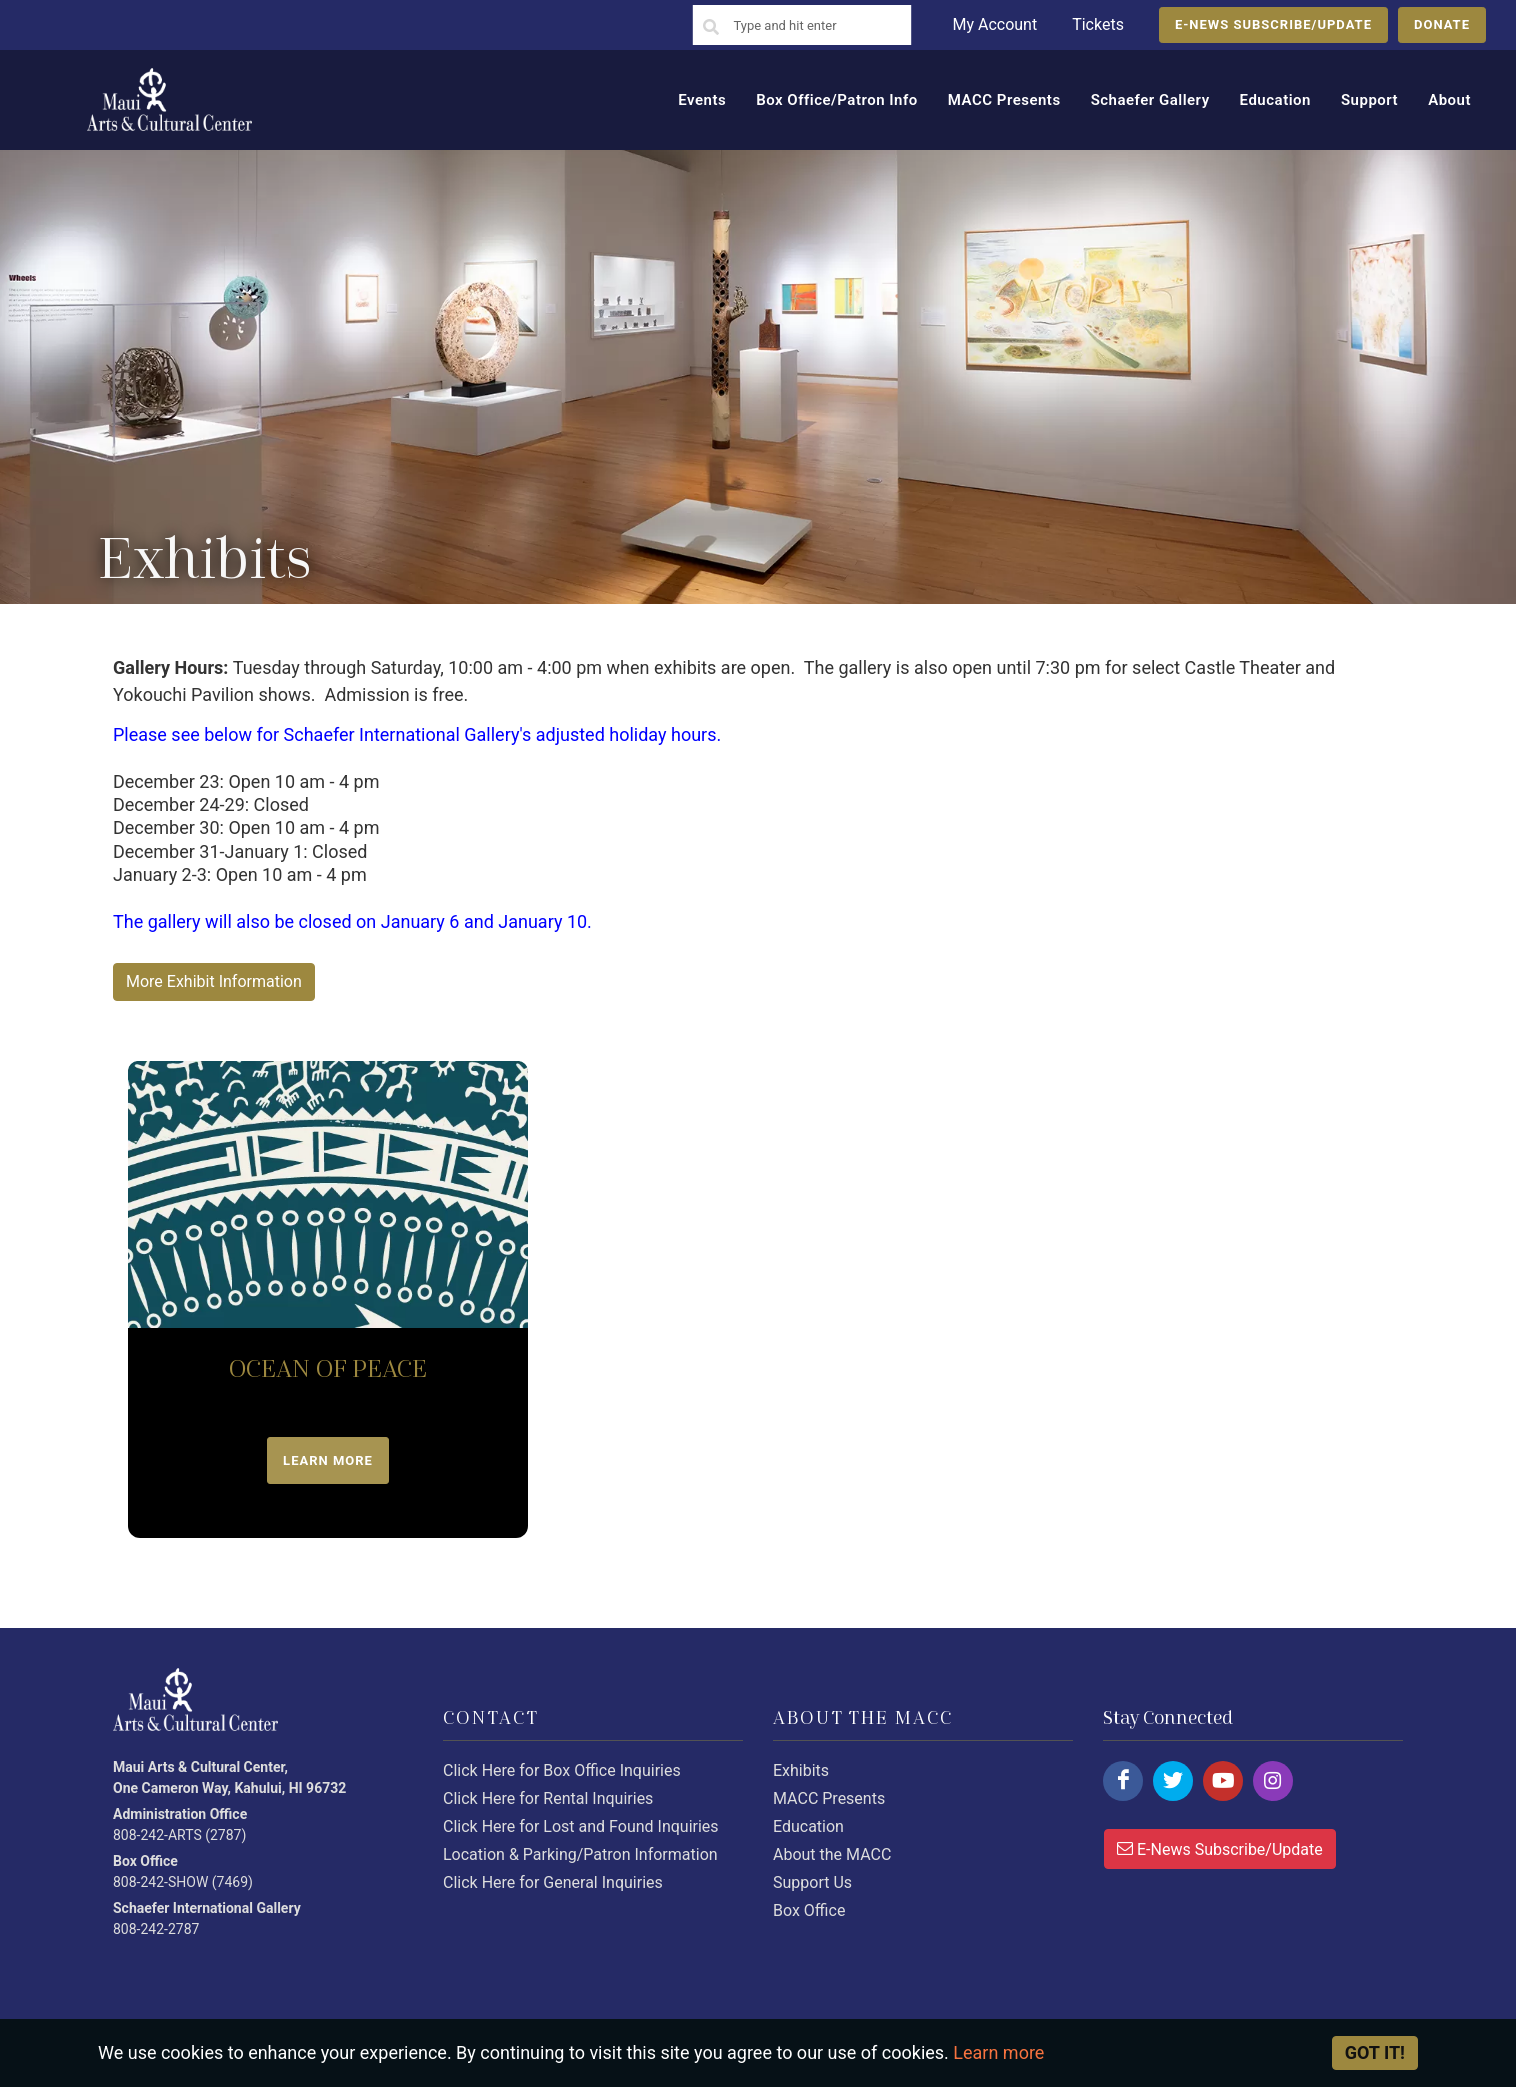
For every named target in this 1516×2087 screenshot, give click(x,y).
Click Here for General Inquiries (553, 1882)
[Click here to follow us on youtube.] (1223, 1781)
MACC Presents (829, 1798)
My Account (994, 24)
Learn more (998, 2052)
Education (808, 1826)
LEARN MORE (328, 1460)
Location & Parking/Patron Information (580, 1854)
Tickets (1098, 24)
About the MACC (832, 1854)
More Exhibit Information (214, 981)
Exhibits (801, 1770)
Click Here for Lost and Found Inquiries (581, 1826)
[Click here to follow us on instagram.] (1273, 1781)
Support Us (812, 1882)
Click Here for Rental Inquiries (548, 1798)
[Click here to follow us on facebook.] (1123, 1781)
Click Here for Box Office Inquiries (562, 1770)
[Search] (711, 28)
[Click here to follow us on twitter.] (1173, 1781)
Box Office (809, 1910)
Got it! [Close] (1375, 2052)
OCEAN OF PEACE (328, 1369)
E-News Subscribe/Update (1220, 1848)
